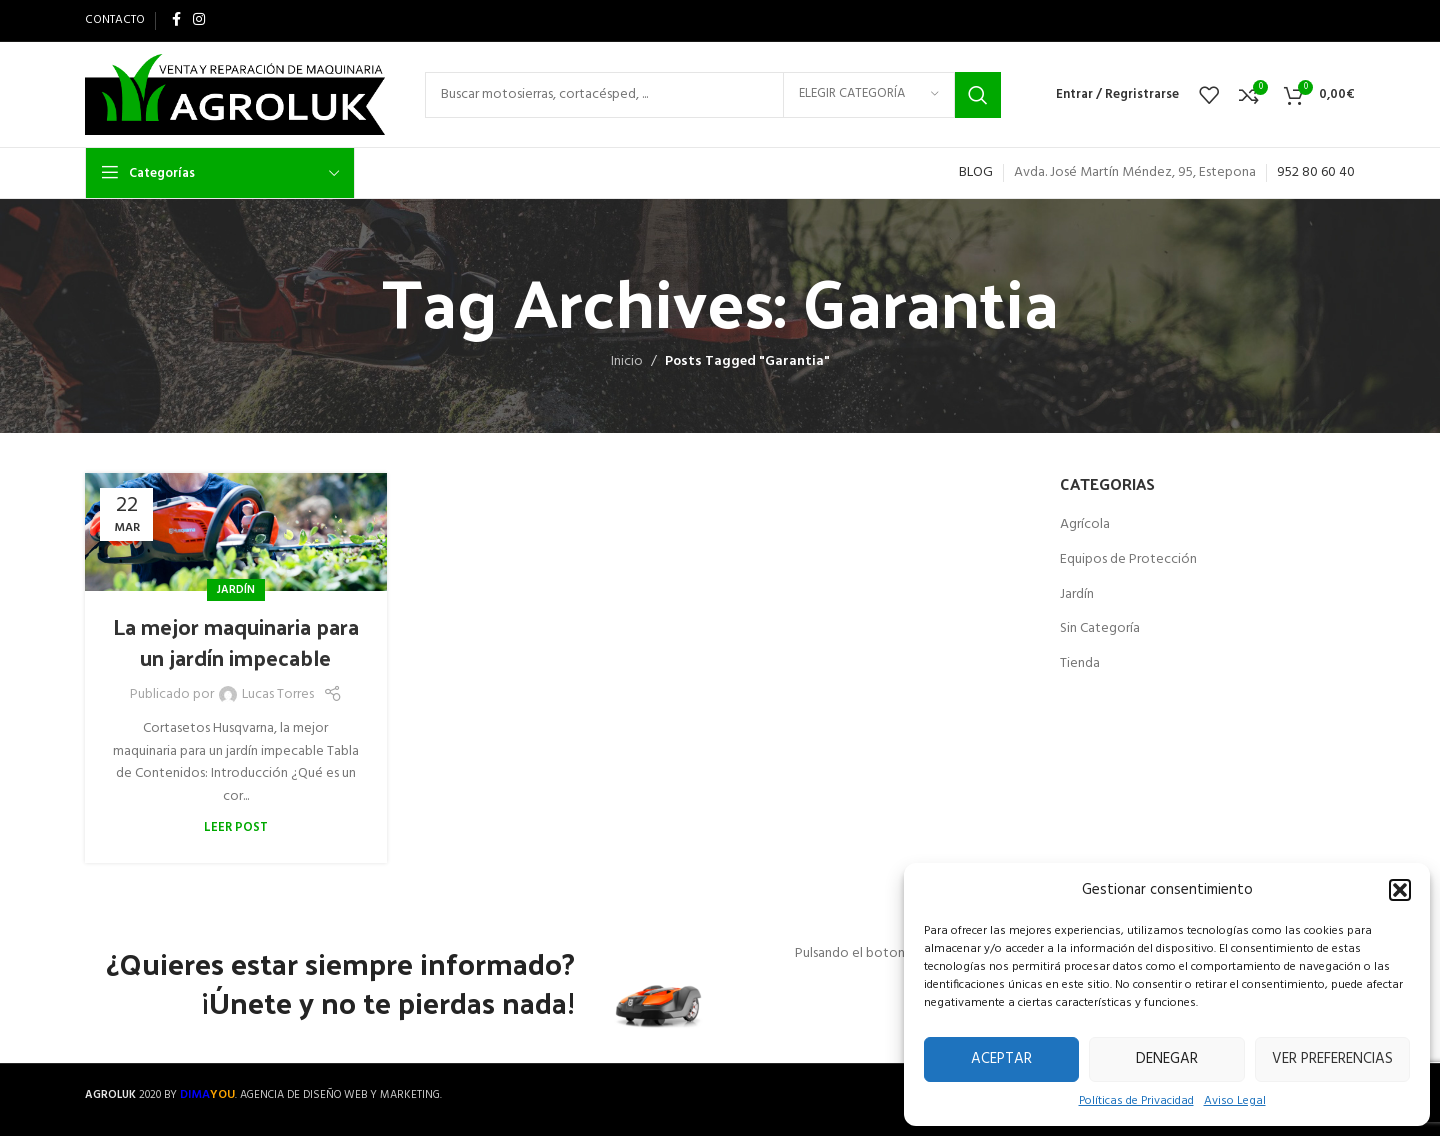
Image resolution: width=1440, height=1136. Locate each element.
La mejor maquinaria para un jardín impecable (236, 641)
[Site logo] (235, 94)
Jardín (236, 590)
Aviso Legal (1235, 1101)
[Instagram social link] (199, 20)
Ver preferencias (1332, 1059)
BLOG (976, 172)
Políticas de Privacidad (1136, 1101)
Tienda (1080, 664)
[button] (1400, 890)
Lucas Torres (278, 695)
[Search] (713, 95)
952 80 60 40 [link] (1316, 172)
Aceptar (1001, 1059)
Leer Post (236, 828)
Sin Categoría (1100, 629)
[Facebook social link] (176, 20)
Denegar (1167, 1059)
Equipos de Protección (1128, 560)
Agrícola (1085, 525)
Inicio (627, 361)
